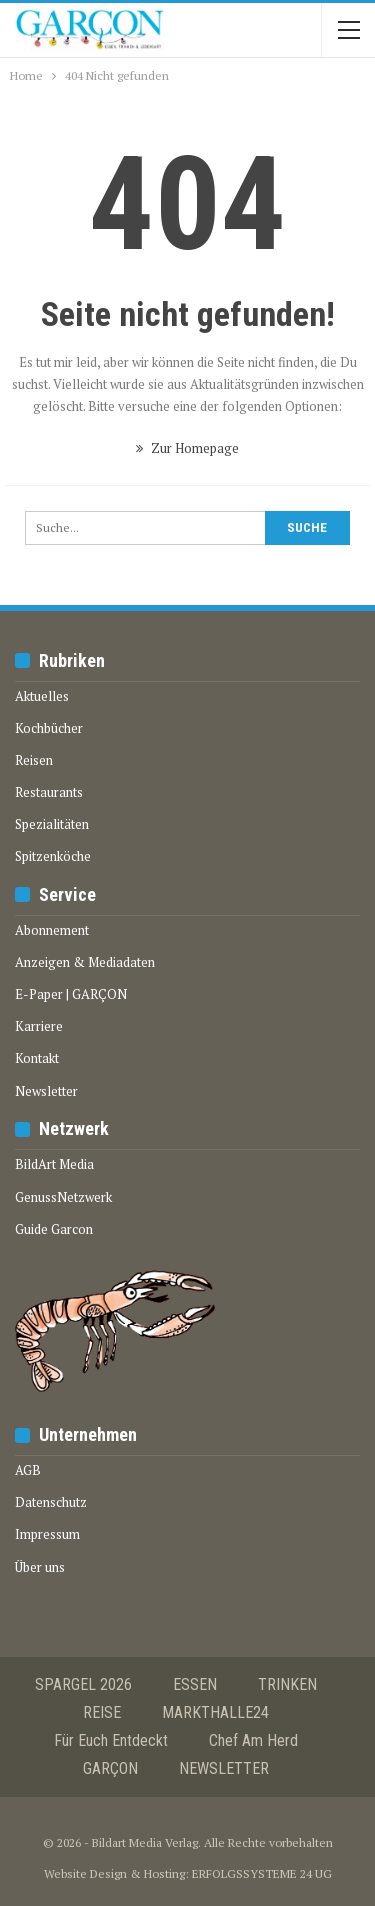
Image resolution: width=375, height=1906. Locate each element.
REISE (102, 1712)
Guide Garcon (54, 1229)
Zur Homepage (187, 448)
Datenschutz (51, 1502)
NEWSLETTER (224, 1768)
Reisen (34, 760)
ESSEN (195, 1684)
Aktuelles (42, 696)
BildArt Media (54, 1164)
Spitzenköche (53, 856)
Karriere (39, 1026)
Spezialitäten (52, 824)
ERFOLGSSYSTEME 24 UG (262, 1873)
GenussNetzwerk (63, 1197)
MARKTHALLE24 (215, 1712)
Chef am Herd (253, 1740)
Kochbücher (49, 728)
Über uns (40, 1567)
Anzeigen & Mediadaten (85, 962)
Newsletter (46, 1091)
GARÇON (110, 1768)
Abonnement (52, 930)
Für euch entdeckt (111, 1740)
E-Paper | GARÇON (71, 994)
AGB (28, 1470)
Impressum (47, 1534)
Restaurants (49, 792)
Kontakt (37, 1058)
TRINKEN (287, 1684)
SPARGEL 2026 (83, 1684)
